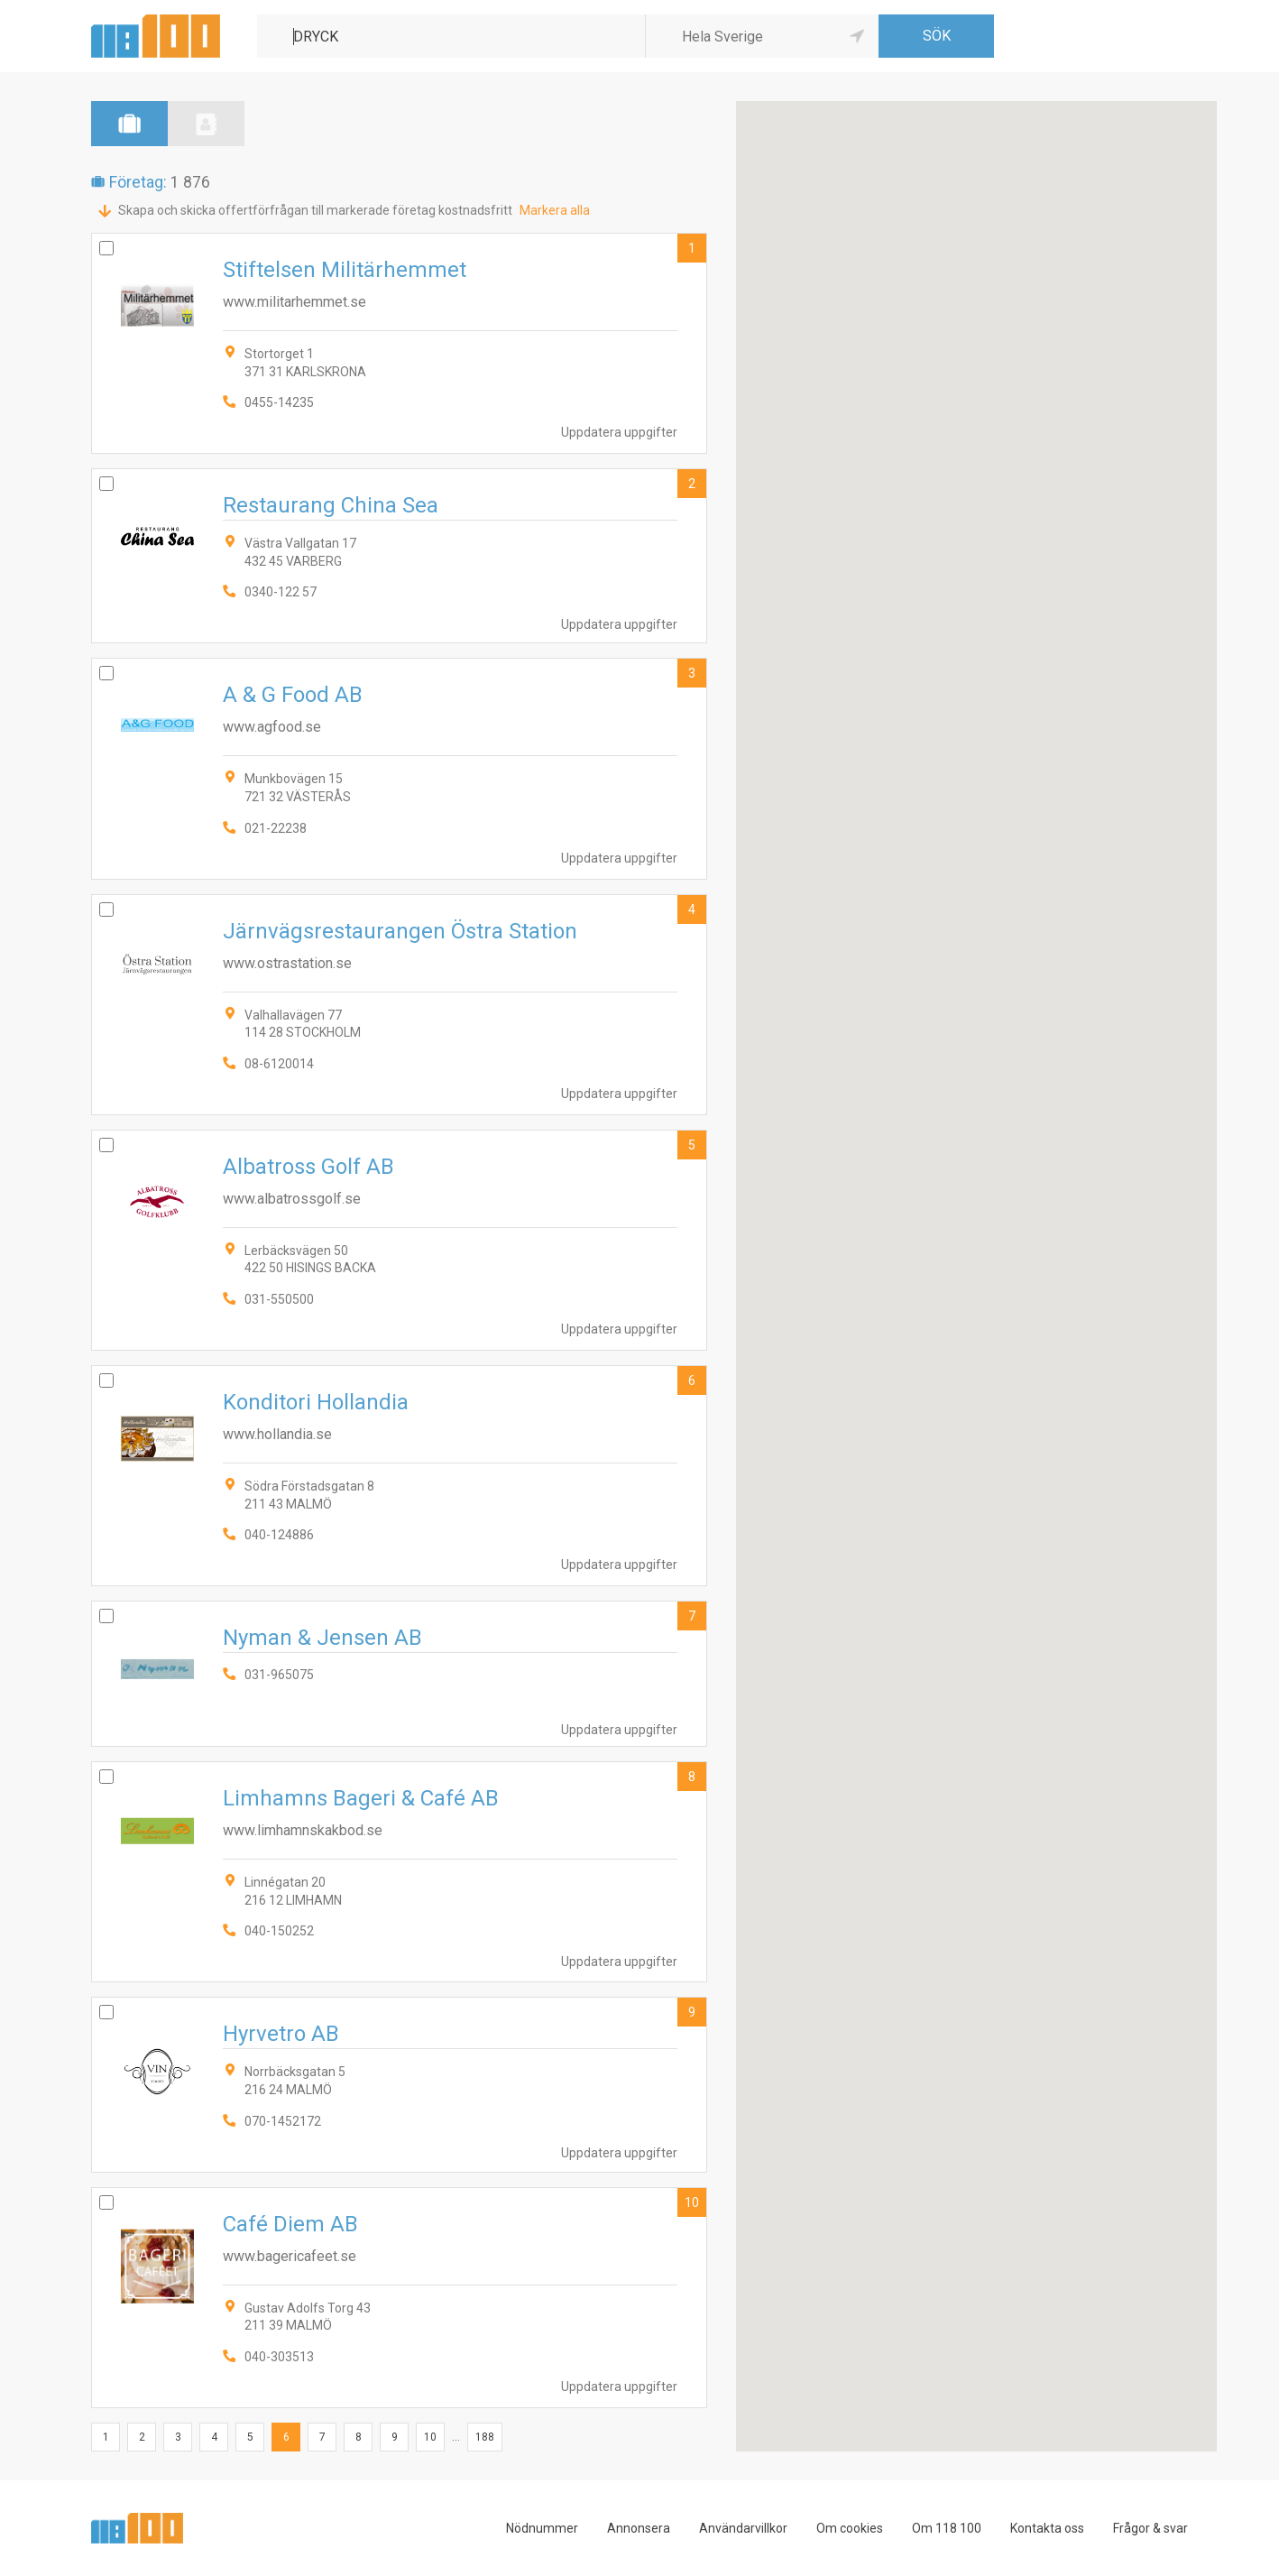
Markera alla (555, 210)
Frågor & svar (1150, 2528)
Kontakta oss (1047, 2528)
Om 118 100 (946, 2528)
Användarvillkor (743, 2528)
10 (692, 2202)
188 (484, 2437)
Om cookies (849, 2528)
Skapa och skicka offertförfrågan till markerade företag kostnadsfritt (315, 210)
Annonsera (638, 2528)
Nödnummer (542, 2528)
